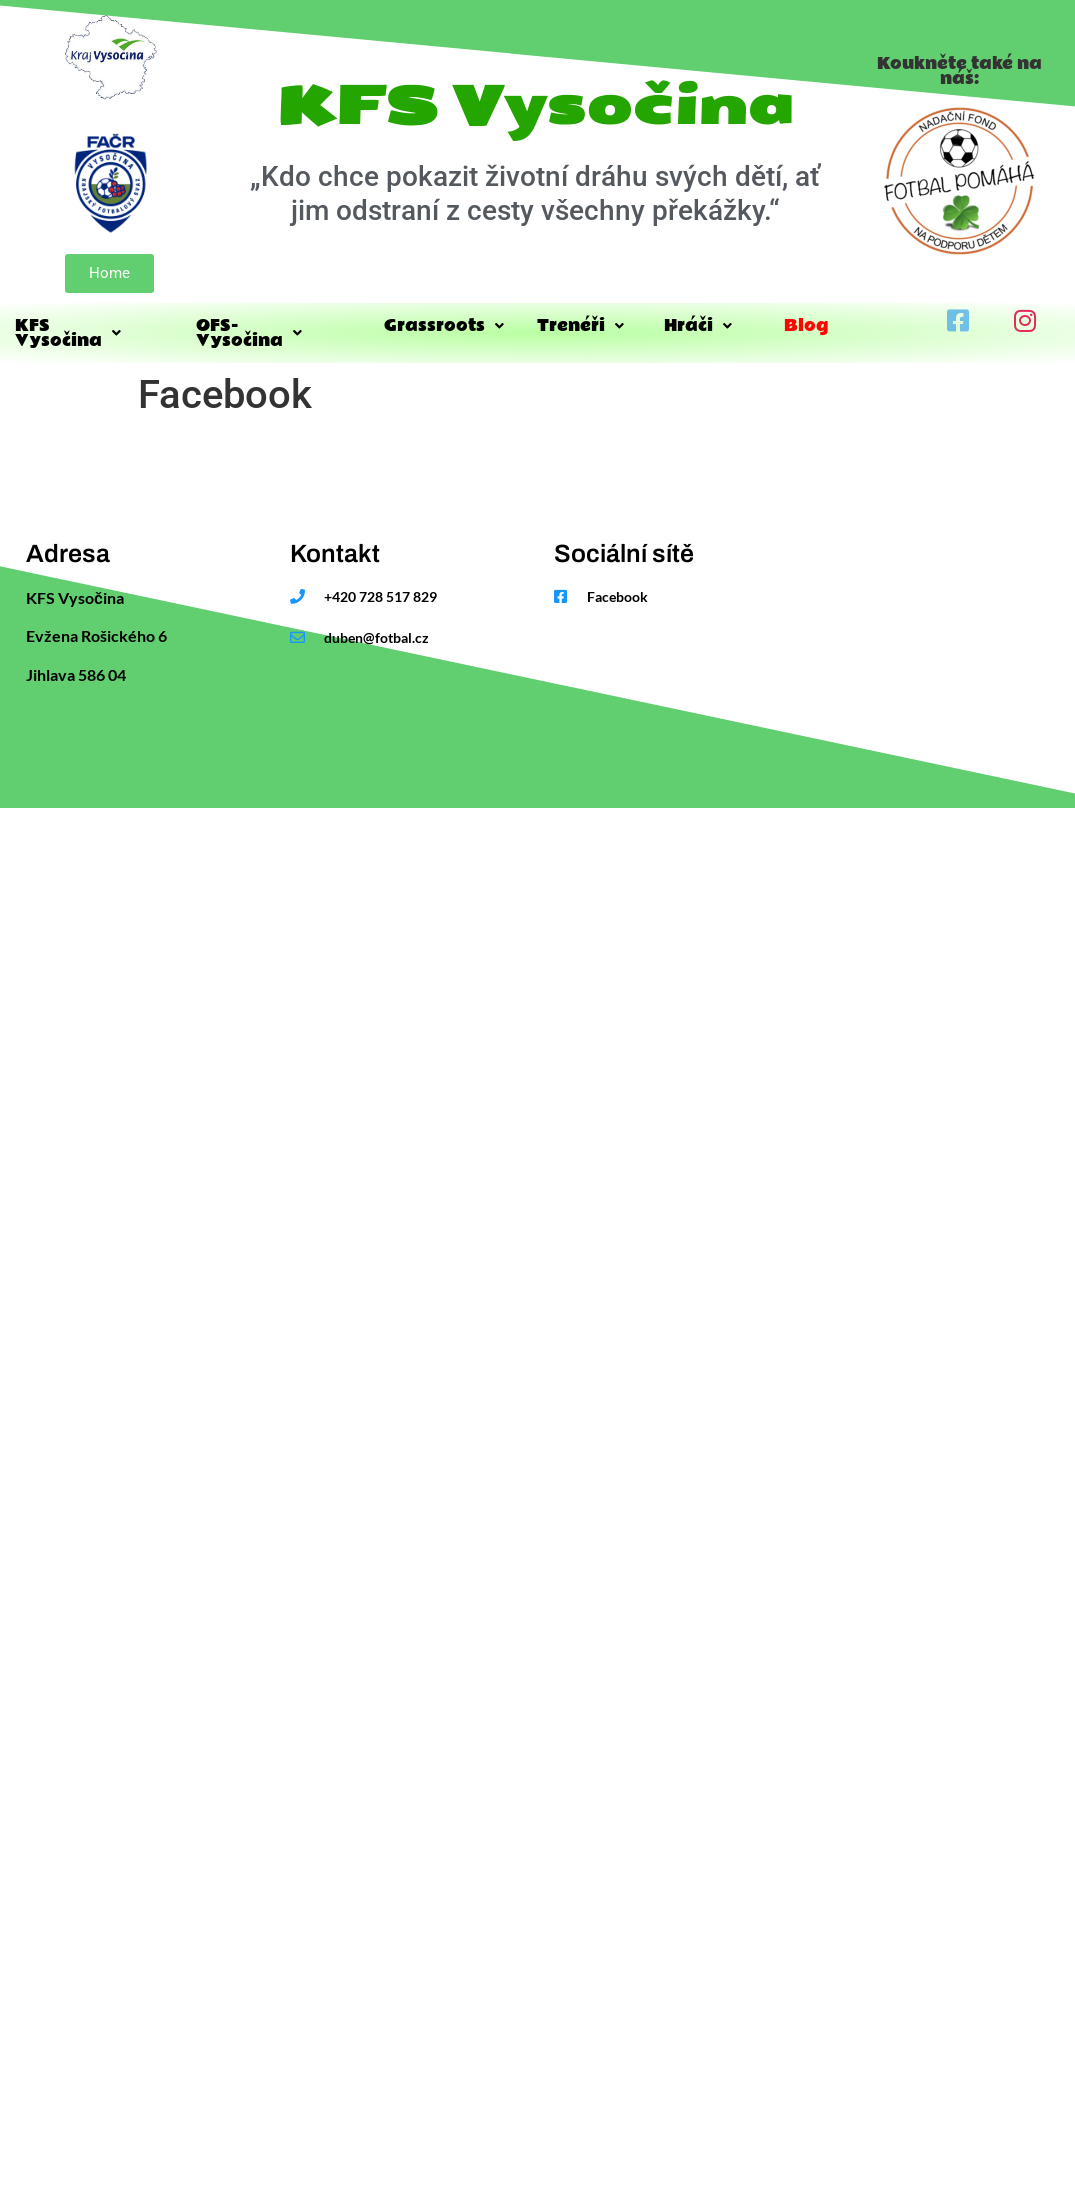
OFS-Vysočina (249, 333)
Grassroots (444, 325)
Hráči (698, 325)
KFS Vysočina (68, 333)
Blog (806, 325)
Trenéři (580, 325)
